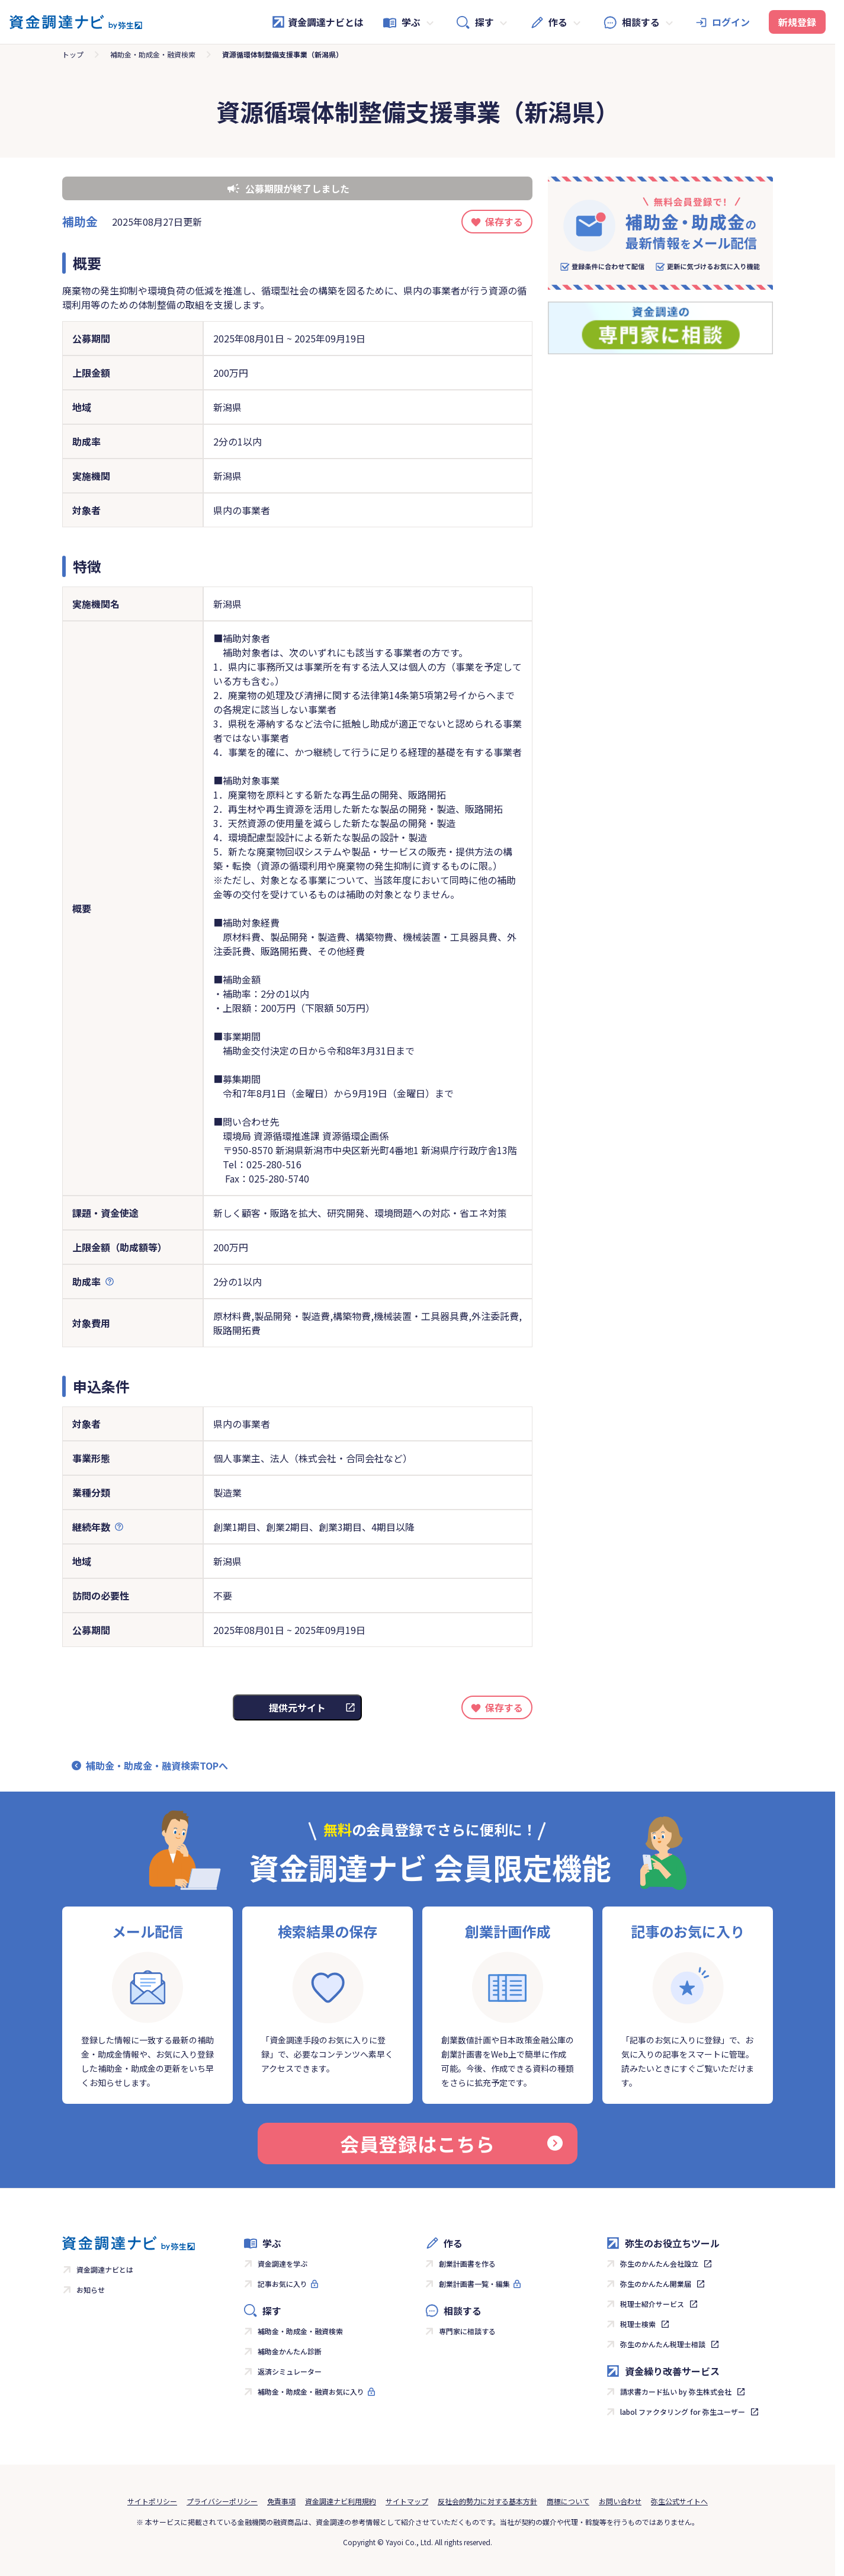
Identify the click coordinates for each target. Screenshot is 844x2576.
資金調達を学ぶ (282, 2263)
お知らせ (90, 2290)
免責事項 (281, 2501)
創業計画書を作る (467, 2263)
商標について (568, 2501)
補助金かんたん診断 (290, 2351)
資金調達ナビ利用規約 (340, 2501)
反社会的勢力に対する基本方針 (487, 2501)
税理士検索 (638, 2324)
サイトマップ (407, 2501)
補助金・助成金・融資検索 (152, 54)
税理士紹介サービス (652, 2304)
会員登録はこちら (451, 2143)
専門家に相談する (467, 2331)
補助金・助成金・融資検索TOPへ (157, 1765)
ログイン (731, 22)
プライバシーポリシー (222, 2501)
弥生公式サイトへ (679, 2501)
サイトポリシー (152, 2501)
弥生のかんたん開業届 (655, 2284)
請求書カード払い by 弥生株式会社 (675, 2391)
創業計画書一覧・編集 (474, 2284)
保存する (504, 221)
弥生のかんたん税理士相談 (662, 2344)
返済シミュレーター (290, 2371)
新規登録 (797, 22)
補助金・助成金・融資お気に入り (311, 2391)
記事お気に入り (282, 2284)
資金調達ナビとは (317, 22)
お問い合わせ (620, 2501)
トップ (73, 54)
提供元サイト (297, 1707)
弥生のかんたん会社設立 (659, 2263)
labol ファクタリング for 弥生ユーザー (682, 2412)
